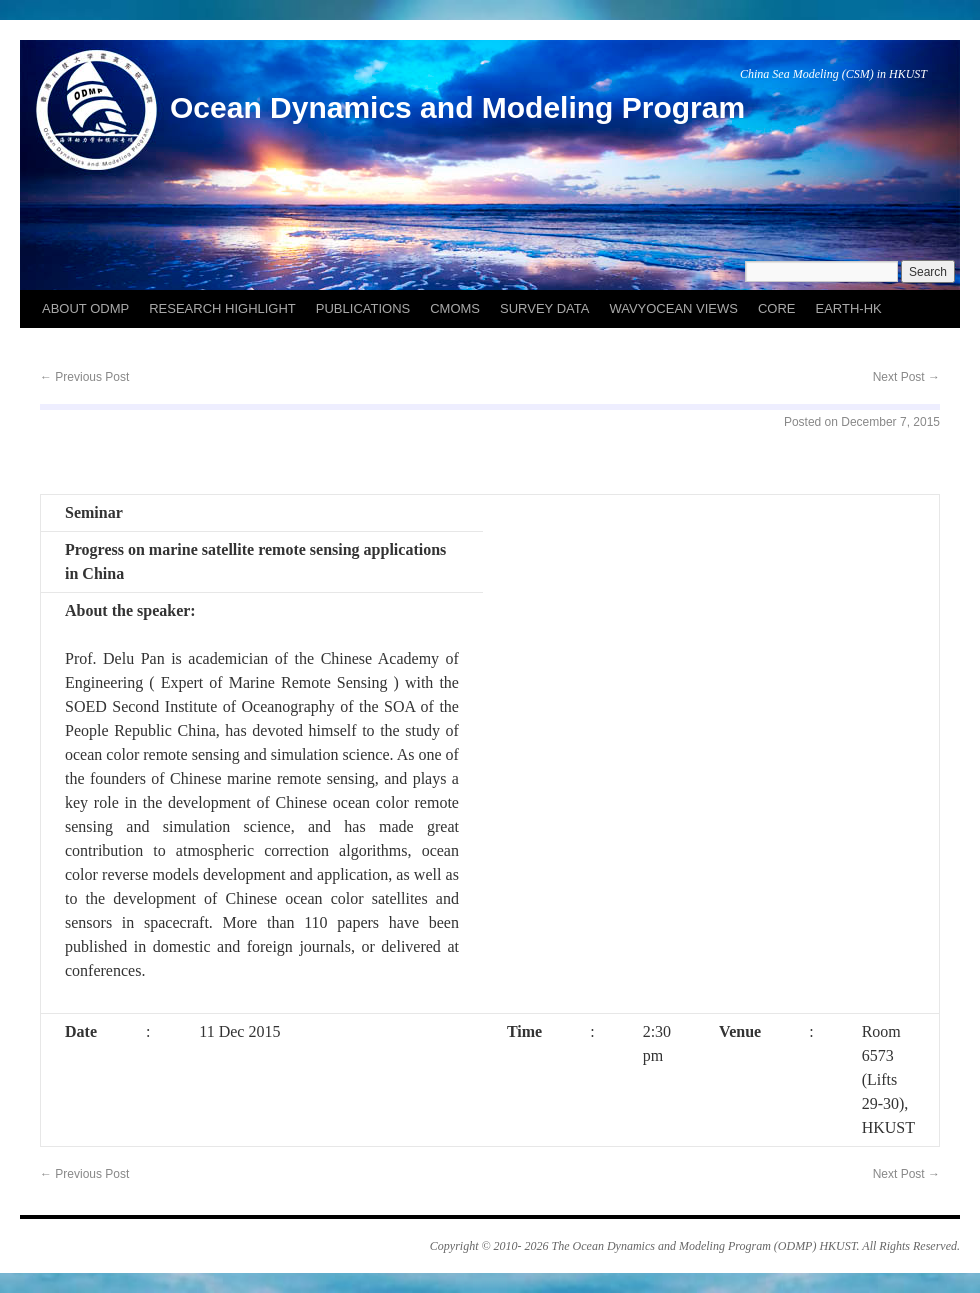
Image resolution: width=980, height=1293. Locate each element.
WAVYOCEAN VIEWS (673, 308)
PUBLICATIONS (363, 308)
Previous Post (84, 377)
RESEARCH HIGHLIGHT (222, 308)
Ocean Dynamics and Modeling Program (457, 107)
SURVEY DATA (544, 308)
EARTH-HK (849, 308)
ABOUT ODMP (85, 308)
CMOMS (455, 308)
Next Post (906, 377)
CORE (777, 308)
